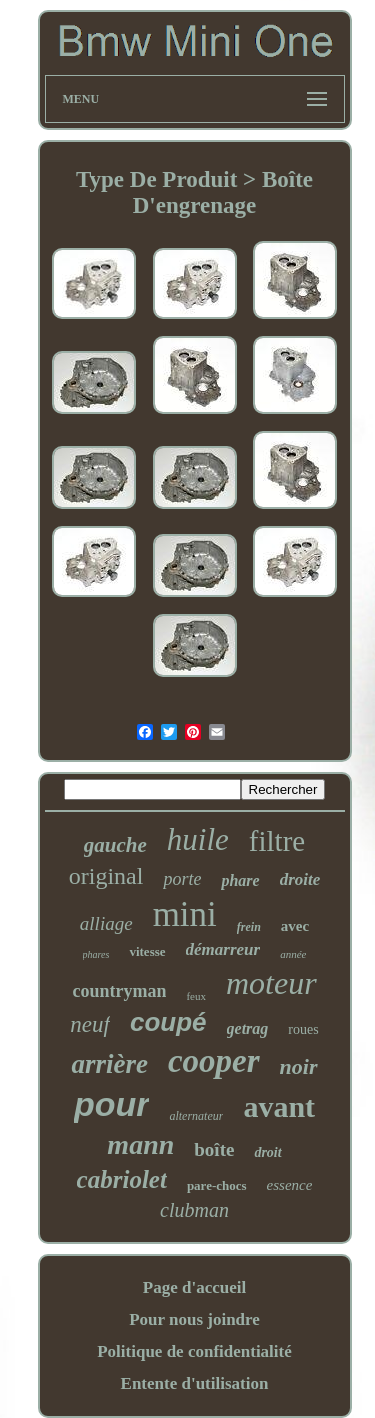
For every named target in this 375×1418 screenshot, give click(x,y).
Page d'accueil (194, 1287)
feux (196, 996)
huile (198, 839)
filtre (277, 841)
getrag (248, 1028)
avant (279, 1106)
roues (303, 1029)
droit (267, 1152)
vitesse (147, 951)
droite (300, 879)
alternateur (196, 1116)
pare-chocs (217, 1185)
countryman (119, 991)
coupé (168, 1022)
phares (96, 954)
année (293, 954)
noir (299, 1066)
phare (240, 880)
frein (249, 927)
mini (185, 914)
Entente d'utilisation (195, 1383)
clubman (194, 1210)
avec (295, 926)
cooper (214, 1061)
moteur (271, 983)
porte (182, 879)
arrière (109, 1064)
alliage (106, 923)
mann (140, 1144)
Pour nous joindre (194, 1319)
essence (290, 1185)
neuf (90, 1024)
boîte (214, 1149)
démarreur (223, 949)
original (106, 876)
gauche (115, 845)
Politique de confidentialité (194, 1351)
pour (112, 1104)
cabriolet (122, 1179)
